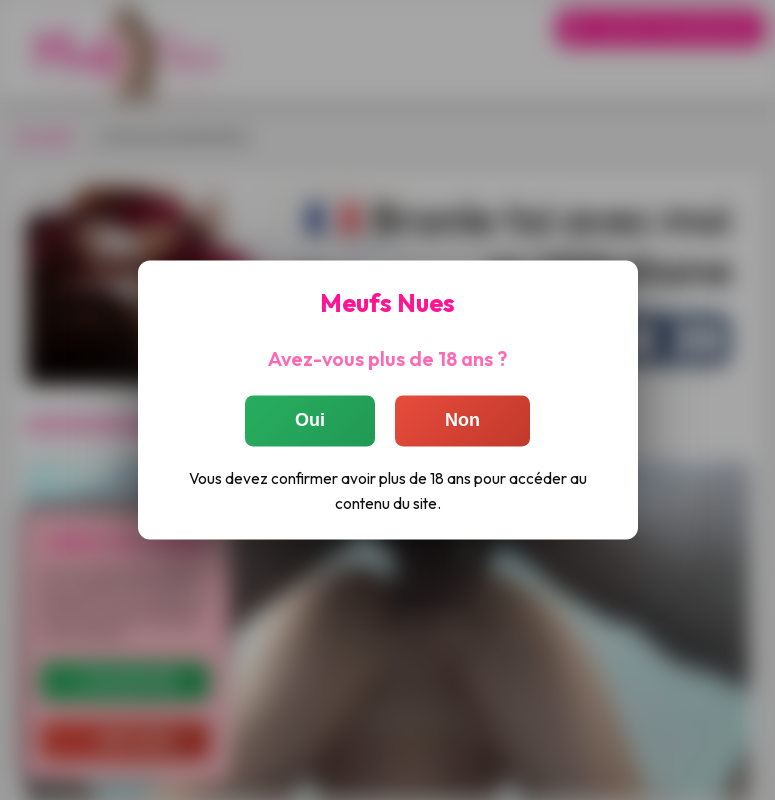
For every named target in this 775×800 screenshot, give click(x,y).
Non (462, 421)
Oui (310, 421)
